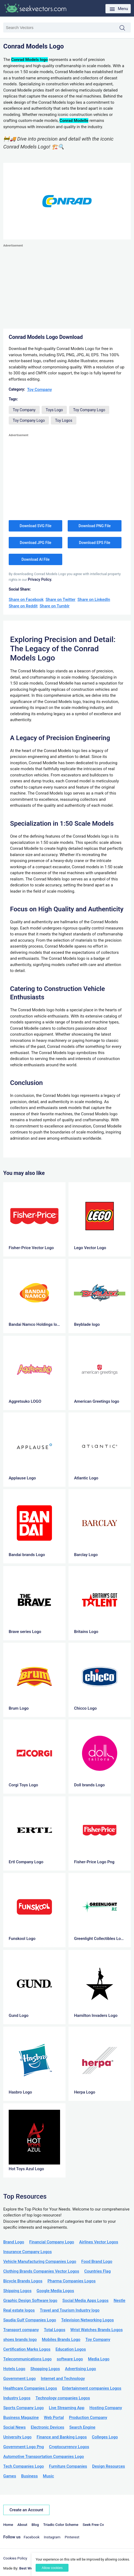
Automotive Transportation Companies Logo (43, 2456)
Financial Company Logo (51, 2242)
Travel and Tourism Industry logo (69, 2310)
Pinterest (72, 2537)
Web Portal (54, 2417)
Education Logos (70, 2349)
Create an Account (26, 2509)
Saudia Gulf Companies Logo (29, 2320)
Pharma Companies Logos (72, 2281)
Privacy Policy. (40, 579)
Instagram (52, 2537)
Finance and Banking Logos (62, 2437)
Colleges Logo (105, 2437)
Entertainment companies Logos (91, 2388)
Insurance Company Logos (27, 2251)
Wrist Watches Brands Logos (96, 2329)
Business (29, 2476)
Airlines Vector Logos (98, 2242)
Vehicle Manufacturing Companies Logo (39, 2261)
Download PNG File (95, 526)
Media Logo (99, 2359)
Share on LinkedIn (93, 599)
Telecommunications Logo (27, 2359)
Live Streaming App (67, 2407)
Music (48, 2476)
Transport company (21, 2329)
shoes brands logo (20, 2339)
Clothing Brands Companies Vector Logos (41, 2271)
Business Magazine (21, 2417)
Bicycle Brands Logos (22, 2281)
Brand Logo (13, 2242)
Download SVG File (35, 526)
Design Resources (108, 2466)
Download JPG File (35, 542)
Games (9, 2476)
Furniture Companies (68, 2466)
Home (8, 2524)
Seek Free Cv (93, 2524)
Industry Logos (16, 2398)
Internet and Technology (63, 2378)
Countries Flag (97, 2271)
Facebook (32, 2537)
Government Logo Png (23, 2446)
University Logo (17, 2437)
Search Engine (82, 2427)
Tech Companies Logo (23, 2466)
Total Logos (55, 2329)
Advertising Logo (80, 2368)
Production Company (88, 2417)
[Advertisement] (67, 287)
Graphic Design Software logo (30, 2300)
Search (125, 28)
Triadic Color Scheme (60, 2524)
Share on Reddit (23, 606)
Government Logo (19, 2378)
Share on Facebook (26, 599)
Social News (14, 2427)
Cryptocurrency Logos (69, 2446)
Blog (35, 2524)
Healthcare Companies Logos (30, 2388)
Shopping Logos (45, 2368)
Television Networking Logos (87, 2320)
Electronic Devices (47, 2427)
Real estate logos (19, 2310)
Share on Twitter (61, 599)
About (22, 2524)
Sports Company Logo (23, 2407)
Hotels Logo (14, 2368)
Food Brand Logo (96, 2261)
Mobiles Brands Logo (61, 2339)
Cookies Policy (15, 2558)
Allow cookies (52, 2568)
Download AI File (35, 559)
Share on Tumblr (55, 606)
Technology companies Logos (63, 2398)
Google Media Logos (55, 2290)
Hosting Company (105, 2407)
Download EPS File (94, 542)
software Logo (70, 2359)
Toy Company (39, 389)
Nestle (119, 2300)
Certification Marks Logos (27, 2349)
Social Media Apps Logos (86, 2300)
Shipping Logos (17, 2290)
